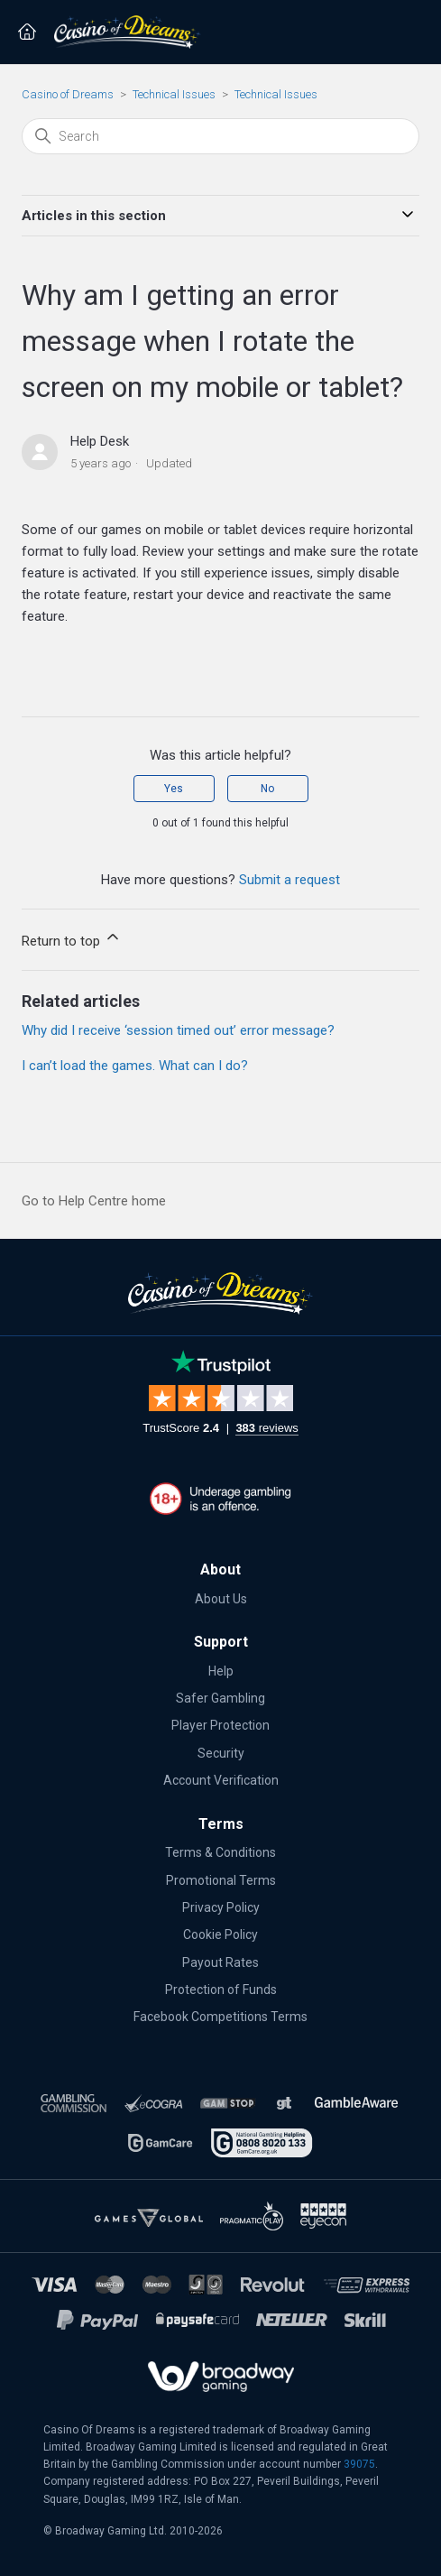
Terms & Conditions (220, 1852)
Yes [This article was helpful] (173, 788)
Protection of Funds (221, 1989)
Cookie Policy (220, 1934)
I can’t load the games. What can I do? (135, 1065)
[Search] (220, 136)
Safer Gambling (220, 1698)
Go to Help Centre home (94, 1201)
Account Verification (221, 1780)
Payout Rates (220, 1962)
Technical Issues (174, 94)
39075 (359, 2464)
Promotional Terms (221, 1880)
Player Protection (220, 1725)
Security (221, 1753)
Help (221, 1671)
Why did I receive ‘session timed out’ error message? (178, 1030)
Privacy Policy (221, 1907)
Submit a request (289, 880)
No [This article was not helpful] (267, 788)
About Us (221, 1599)
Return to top (72, 938)
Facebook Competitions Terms (220, 2016)
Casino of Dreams (68, 94)
